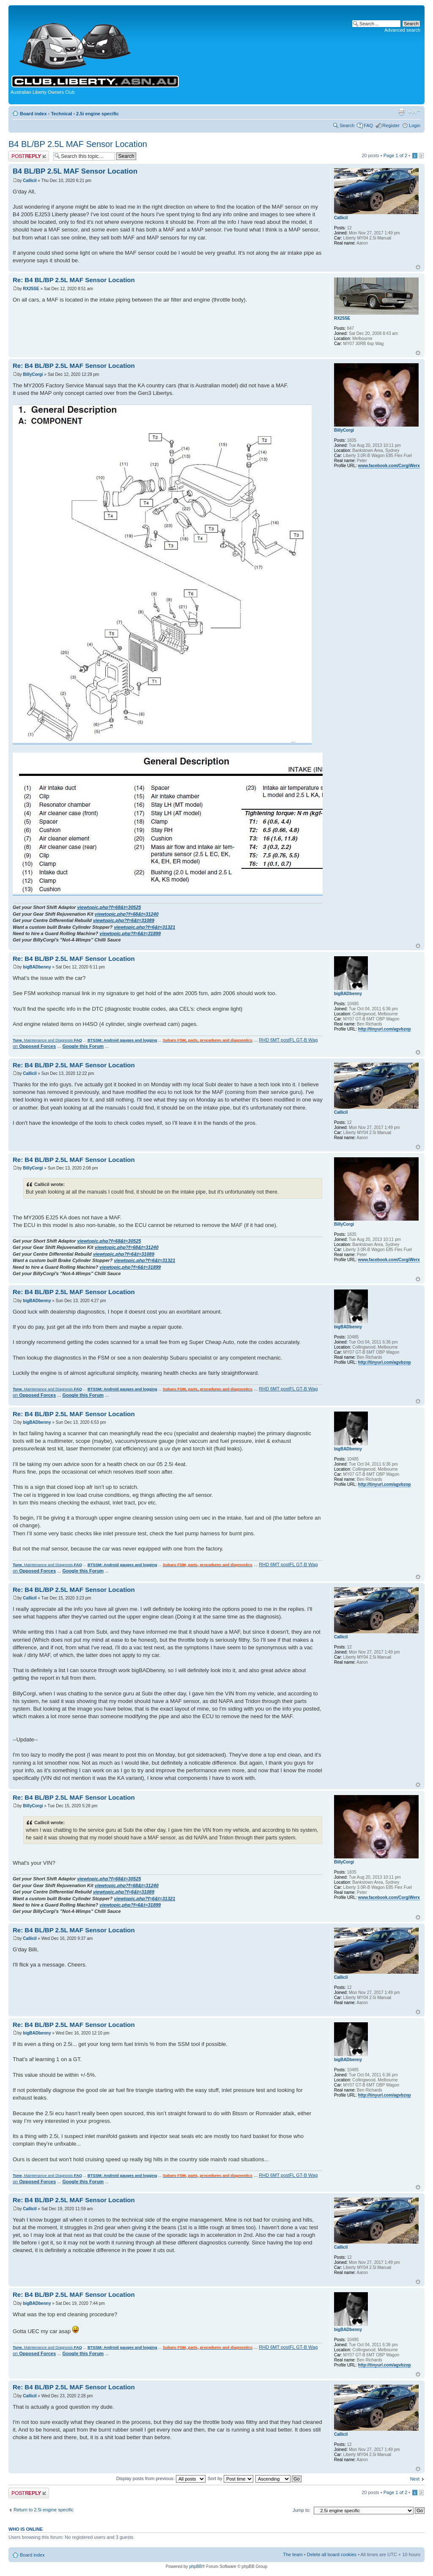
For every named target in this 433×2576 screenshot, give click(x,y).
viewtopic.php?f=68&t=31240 (127, 914)
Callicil (29, 180)
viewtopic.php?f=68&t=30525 (109, 907)
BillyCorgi (33, 374)
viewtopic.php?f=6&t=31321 (144, 927)
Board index (33, 113)
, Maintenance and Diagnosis (47, 1040)
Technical (61, 113)
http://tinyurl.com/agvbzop (384, 1029)
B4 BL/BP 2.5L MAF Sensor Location (77, 144)
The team (292, 2554)
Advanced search (402, 30)
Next (414, 2478)
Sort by (230, 2478)
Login (414, 125)
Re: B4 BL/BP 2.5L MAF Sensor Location (74, 279)
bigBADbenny (37, 967)
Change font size (414, 112)
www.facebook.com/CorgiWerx (389, 465)
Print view (401, 112)
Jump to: (301, 2510)
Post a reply (28, 156)
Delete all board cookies (331, 2554)
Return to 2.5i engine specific (44, 2509)
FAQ (368, 125)
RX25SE (31, 288)
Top (418, 267)
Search (347, 125)
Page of (395, 155)
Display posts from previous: (161, 2478)
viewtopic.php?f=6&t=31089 (123, 920)
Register (391, 125)
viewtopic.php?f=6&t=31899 (130, 933)
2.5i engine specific (97, 113)
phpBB (195, 2566)
